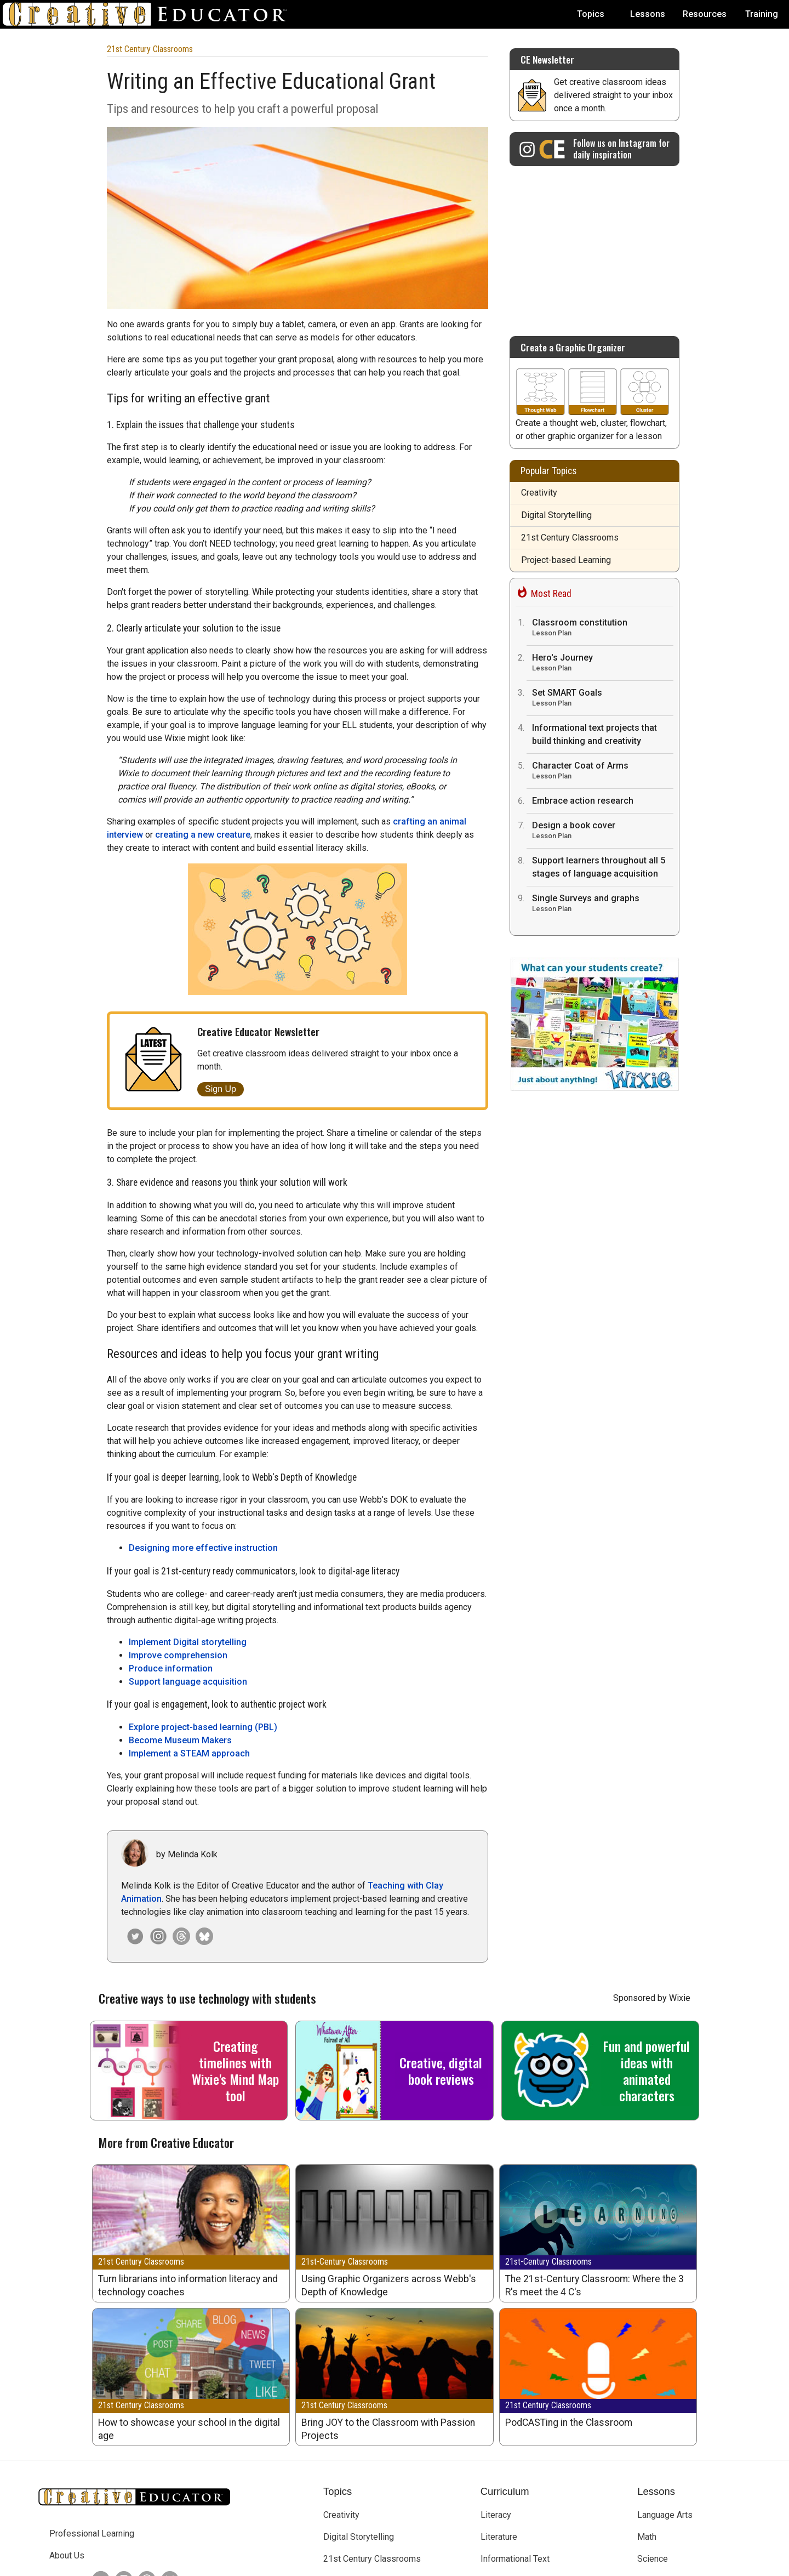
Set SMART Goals (602, 698)
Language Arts (665, 2392)
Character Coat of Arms (602, 771)
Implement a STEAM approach (189, 1630)
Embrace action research (582, 800)
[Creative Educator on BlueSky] (167, 2457)
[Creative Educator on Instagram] (155, 1813)
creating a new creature (202, 834)
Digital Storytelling (556, 515)
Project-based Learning (566, 560)
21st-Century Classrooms (344, 2139)
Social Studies (665, 2458)
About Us (66, 2432)
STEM (492, 2502)
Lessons (647, 14)
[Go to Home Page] (149, 14)
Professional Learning (91, 2411)
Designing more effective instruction (203, 1425)
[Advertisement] (594, 245)
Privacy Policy (470, 2564)
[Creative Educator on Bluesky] (201, 1813)
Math (646, 2414)
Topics (590, 14)
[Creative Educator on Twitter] (98, 2457)
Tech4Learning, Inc (350, 2564)
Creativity (539, 492)
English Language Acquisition (537, 2480)
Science (652, 2436)
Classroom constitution (602, 628)
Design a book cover (602, 831)
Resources (705, 14)
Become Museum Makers (180, 1617)
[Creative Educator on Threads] (178, 1813)
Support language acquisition (188, 1559)
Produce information (171, 1545)
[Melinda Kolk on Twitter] (132, 1813)
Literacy (496, 2392)
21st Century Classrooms (150, 49)
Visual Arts (658, 2480)
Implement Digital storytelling (188, 1519)
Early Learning (350, 2458)
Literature (499, 2414)
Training (761, 14)
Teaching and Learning (365, 2502)
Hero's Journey (602, 663)
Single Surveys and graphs (602, 904)
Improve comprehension (178, 1532)
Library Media (507, 2458)
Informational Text (515, 2436)
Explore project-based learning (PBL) (203, 1604)
